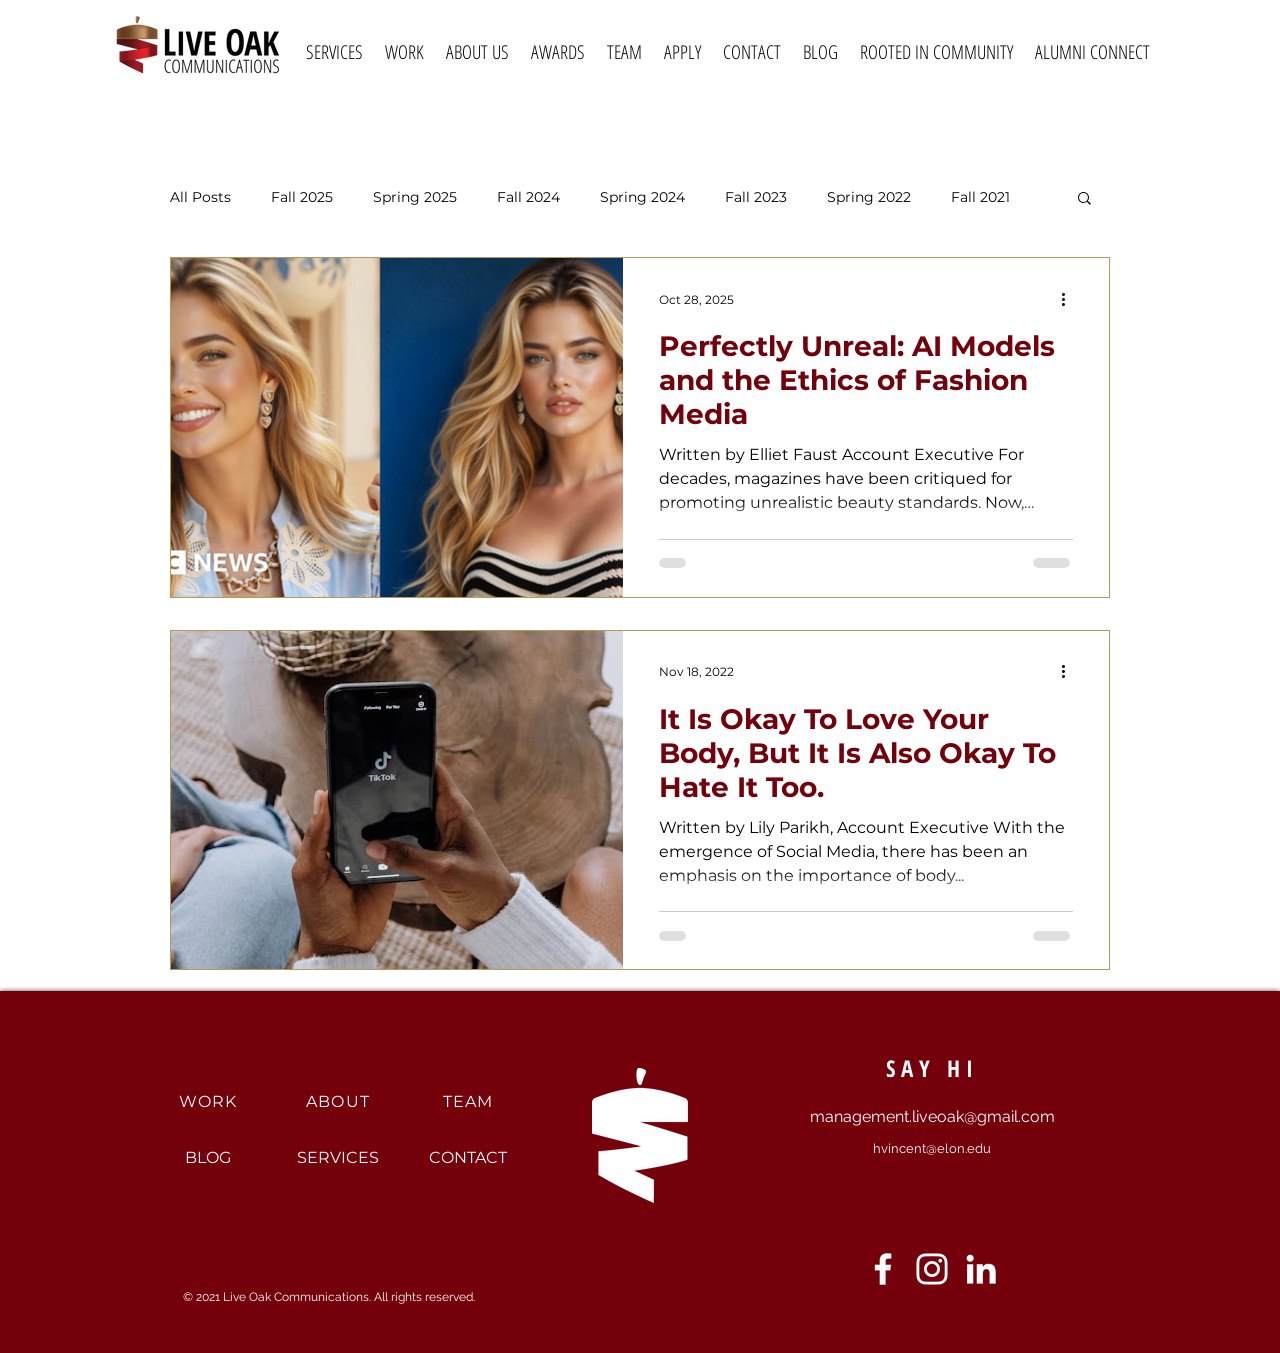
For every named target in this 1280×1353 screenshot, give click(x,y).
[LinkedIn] (981, 1269)
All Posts (200, 197)
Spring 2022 (869, 197)
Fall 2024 (528, 197)
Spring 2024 (642, 197)
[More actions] (1070, 299)
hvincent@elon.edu (932, 1148)
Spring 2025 (415, 197)
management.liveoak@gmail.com (932, 1116)
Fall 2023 (756, 197)
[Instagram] (932, 1269)
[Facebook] (883, 1269)
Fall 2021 (980, 197)
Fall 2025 (302, 197)
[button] (1084, 199)
